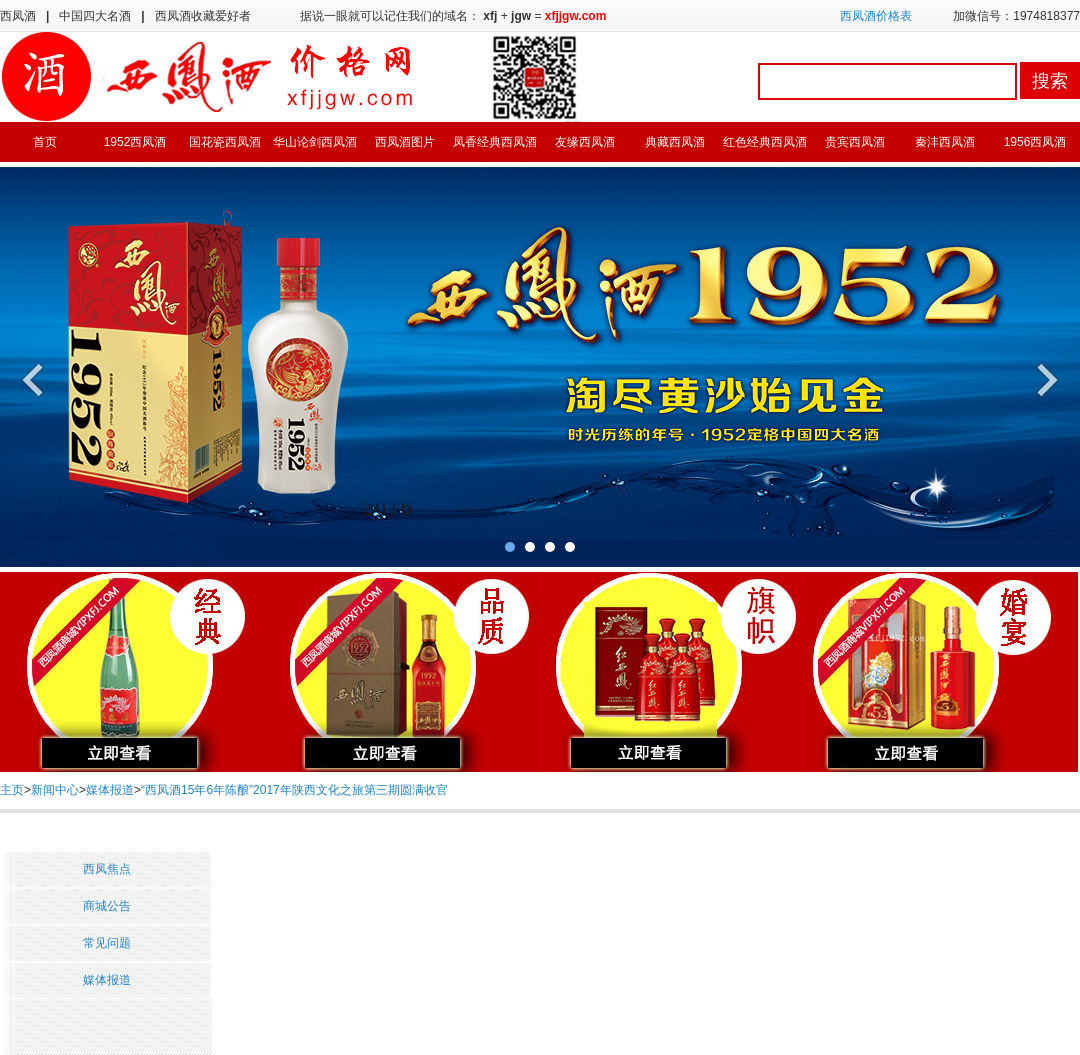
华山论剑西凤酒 (315, 142)
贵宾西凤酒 (855, 142)
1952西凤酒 (135, 142)
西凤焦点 (107, 869)
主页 (12, 790)
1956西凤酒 (1035, 142)
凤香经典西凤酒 (495, 142)
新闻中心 (55, 790)
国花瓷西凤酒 (225, 142)
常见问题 (107, 943)
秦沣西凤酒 (945, 142)
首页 (45, 142)
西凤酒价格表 (876, 16)
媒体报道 (110, 790)
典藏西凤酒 (675, 142)
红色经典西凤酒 (765, 142)
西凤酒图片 (405, 142)
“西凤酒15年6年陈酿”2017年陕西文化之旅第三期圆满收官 (294, 790)
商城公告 (107, 906)
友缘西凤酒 (585, 142)
